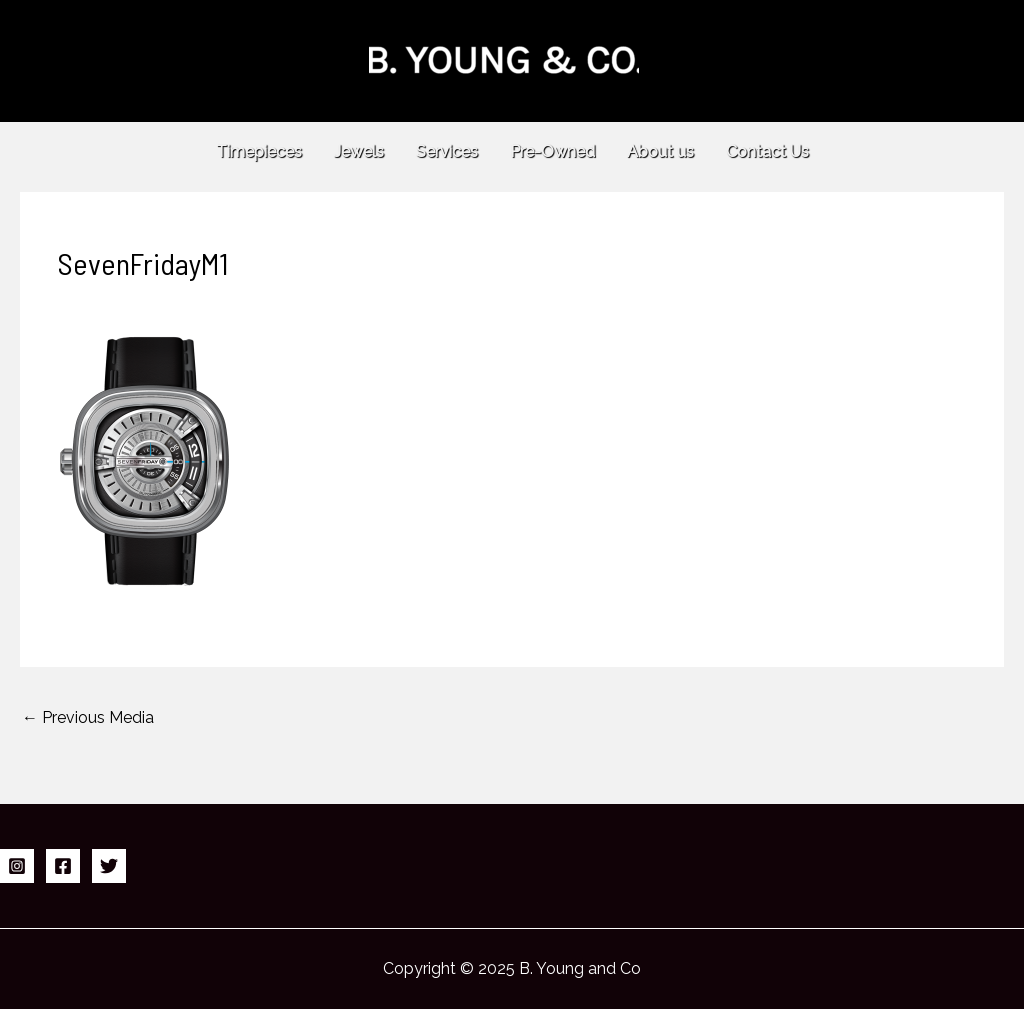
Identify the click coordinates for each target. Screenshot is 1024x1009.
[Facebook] (63, 866)
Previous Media (88, 717)
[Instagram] (17, 866)
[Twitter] (109, 866)
